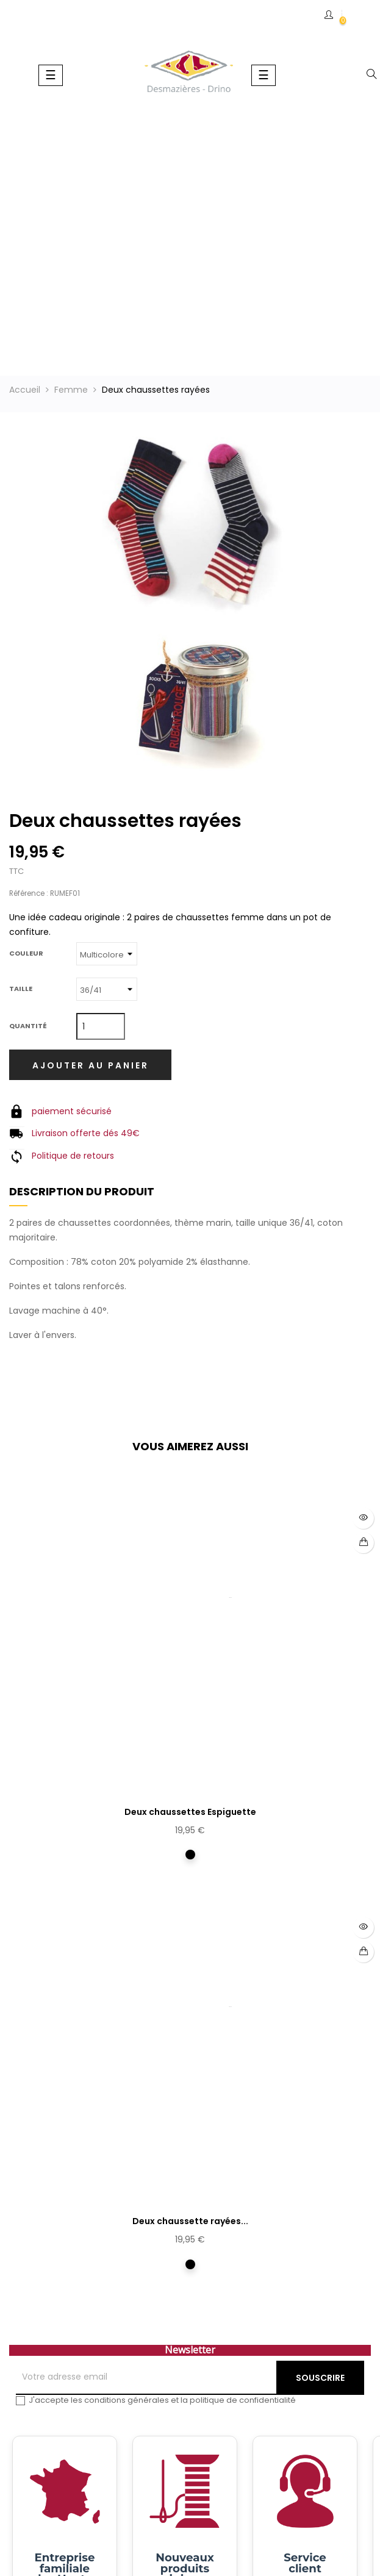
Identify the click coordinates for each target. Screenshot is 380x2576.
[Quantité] (100, 1026)
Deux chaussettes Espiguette (190, 1812)
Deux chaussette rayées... (190, 2221)
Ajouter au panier (90, 1065)
